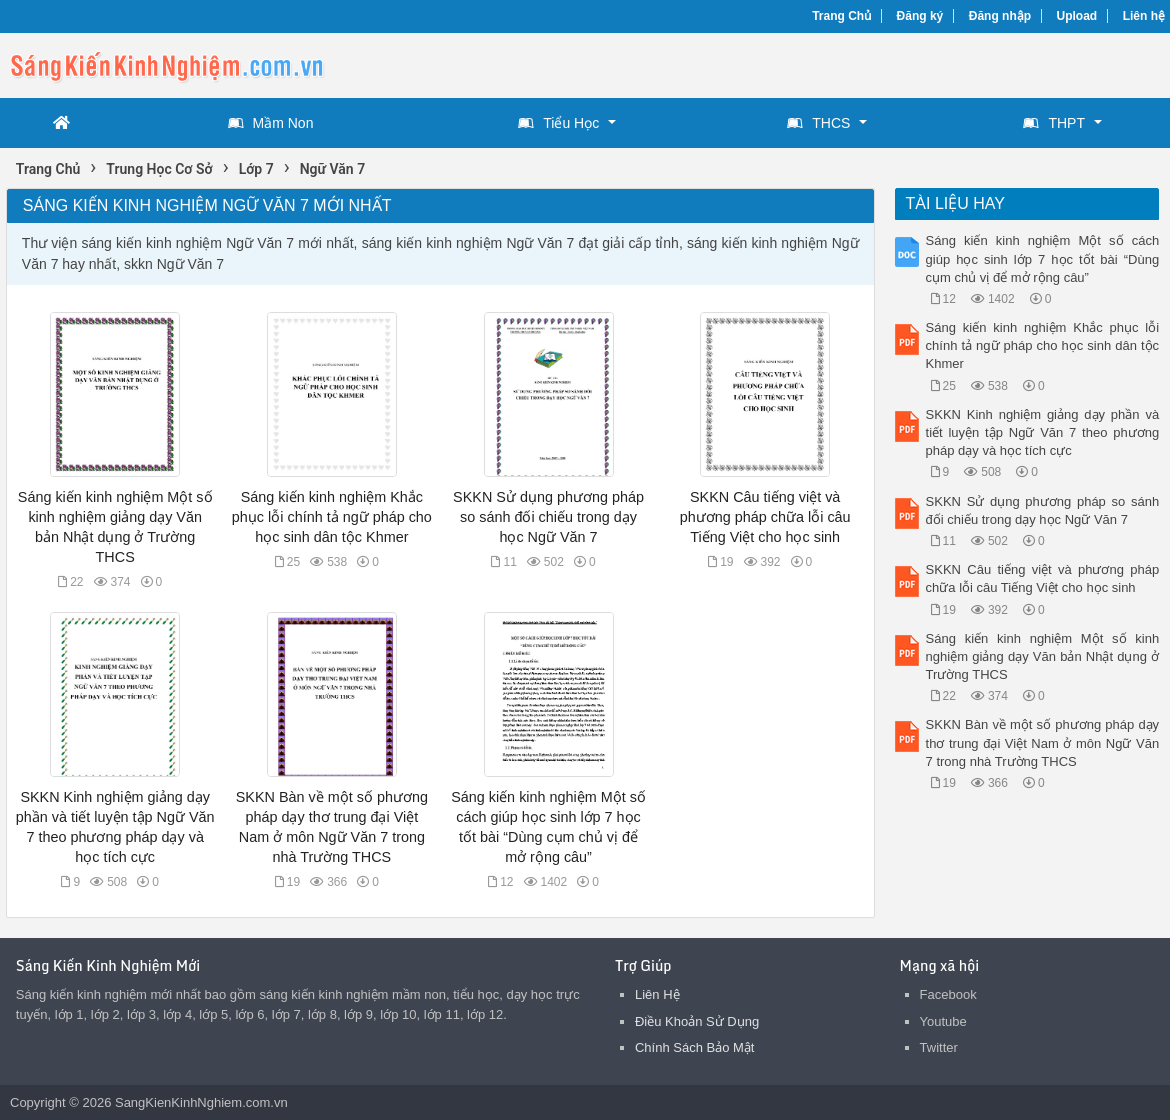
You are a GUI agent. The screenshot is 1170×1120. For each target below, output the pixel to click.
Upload (1077, 16)
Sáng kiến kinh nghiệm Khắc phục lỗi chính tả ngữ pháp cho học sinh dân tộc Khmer (332, 517)
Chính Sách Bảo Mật (695, 1047)
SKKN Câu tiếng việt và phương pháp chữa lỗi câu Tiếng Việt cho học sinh (765, 517)
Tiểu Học (558, 123)
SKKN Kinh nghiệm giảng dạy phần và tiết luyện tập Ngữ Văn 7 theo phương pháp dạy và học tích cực (1043, 432)
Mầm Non (271, 123)
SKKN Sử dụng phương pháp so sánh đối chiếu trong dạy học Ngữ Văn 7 (548, 517)
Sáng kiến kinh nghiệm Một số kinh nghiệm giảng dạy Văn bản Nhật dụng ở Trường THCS (1043, 656)
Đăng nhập (1000, 16)
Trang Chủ (841, 16)
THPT (1054, 123)
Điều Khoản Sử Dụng (697, 1021)
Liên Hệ (657, 994)
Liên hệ (1144, 16)
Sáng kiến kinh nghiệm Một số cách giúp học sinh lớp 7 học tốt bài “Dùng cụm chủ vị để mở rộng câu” (1043, 258)
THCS (818, 123)
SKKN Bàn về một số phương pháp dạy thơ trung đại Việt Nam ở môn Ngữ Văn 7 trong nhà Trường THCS (1043, 742)
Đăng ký (920, 16)
